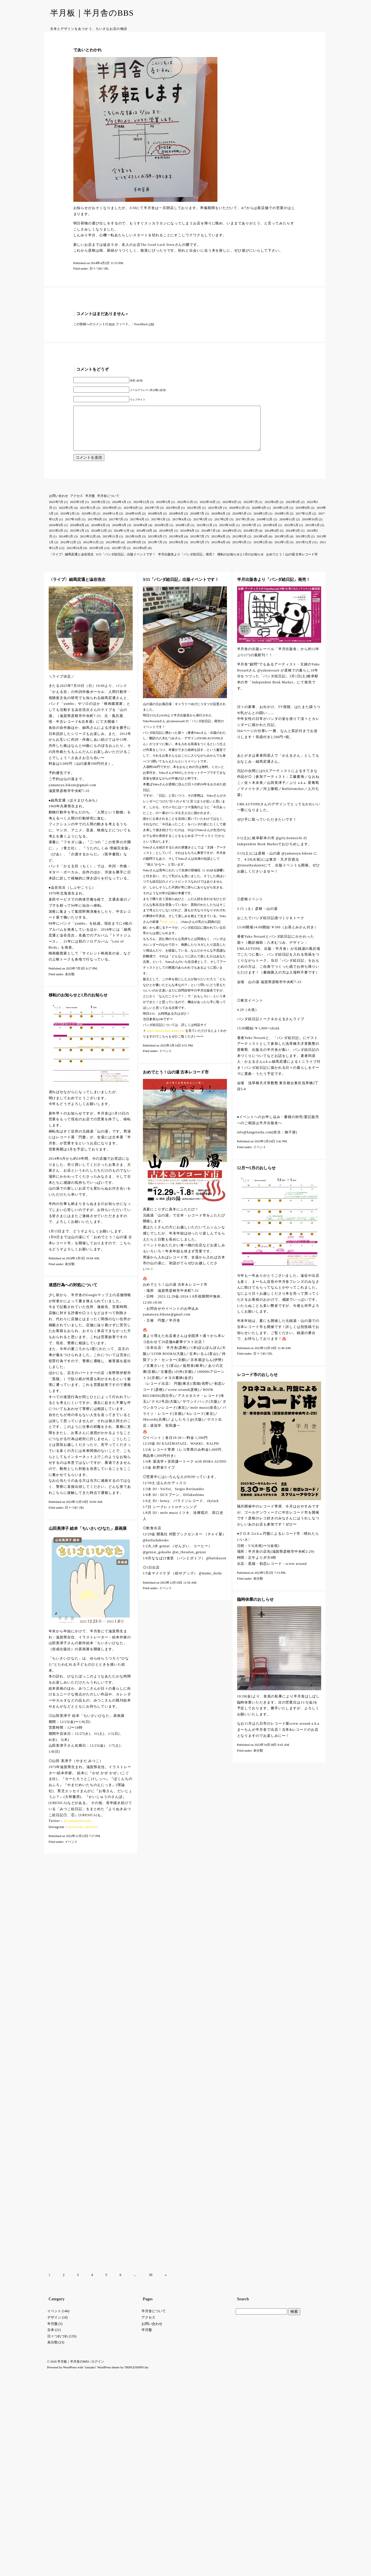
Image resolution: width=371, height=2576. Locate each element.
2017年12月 (304, 522)
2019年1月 (88, 522)
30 (150, 1881)
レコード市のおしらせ (257, 1383)
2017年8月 (95, 528)
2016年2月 (161, 533)
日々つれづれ (99, 268)
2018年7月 (197, 522)
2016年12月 (264, 528)
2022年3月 (293, 510)
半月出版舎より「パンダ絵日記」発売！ (186, 563)
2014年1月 (66, 545)
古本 (50, 1936)
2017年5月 (158, 528)
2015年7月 (249, 533)
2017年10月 (73, 528)
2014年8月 (187, 539)
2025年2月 (98, 510)
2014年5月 (250, 539)
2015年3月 (312, 533)
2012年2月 (260, 550)
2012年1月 (281, 550)
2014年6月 (229, 539)
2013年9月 (155, 545)
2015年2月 (56, 539)
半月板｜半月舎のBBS (92, 12)
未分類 (69, 983)
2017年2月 (221, 528)
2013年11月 (111, 545)
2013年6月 (218, 545)
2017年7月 (116, 528)
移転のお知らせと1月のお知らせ (240, 563)
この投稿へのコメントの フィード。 (102, 324)
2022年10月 (208, 510)
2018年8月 (176, 522)
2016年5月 (119, 533)
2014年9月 (166, 539)
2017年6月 (137, 528)
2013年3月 (281, 545)
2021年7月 (152, 516)
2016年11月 (287, 528)
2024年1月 (119, 510)
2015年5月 (291, 533)
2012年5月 (197, 550)
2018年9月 (155, 522)
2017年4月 (179, 528)
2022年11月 (185, 510)
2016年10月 (310, 528)
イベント (165, 1059)
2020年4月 (259, 516)
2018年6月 (218, 522)
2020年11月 (237, 516)
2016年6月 (98, 533)
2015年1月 (77, 539)
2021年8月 (130, 516)
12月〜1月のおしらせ (256, 1176)
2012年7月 (155, 550)
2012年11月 (91, 550)
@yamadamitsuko (78, 1829)
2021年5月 (194, 516)
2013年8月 (176, 545)
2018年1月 (281, 522)
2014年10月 (144, 539)
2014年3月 (293, 539)
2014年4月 (272, 539)
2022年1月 (66, 516)
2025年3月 (77, 510)
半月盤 (90, 504)
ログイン (97, 1967)
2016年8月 (77, 533)
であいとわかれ (87, 50)
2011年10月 (75, 556)
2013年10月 (133, 545)
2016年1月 (182, 533)
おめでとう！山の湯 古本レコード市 (292, 563)
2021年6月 (173, 516)
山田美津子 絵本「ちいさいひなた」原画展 (88, 1537)
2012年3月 (239, 550)
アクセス (76, 504)
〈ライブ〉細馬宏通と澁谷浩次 (71, 563)
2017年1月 (243, 528)
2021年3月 (215, 516)
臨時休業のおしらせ (255, 1608)
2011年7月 (119, 556)
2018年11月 (111, 522)
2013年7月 (197, 545)
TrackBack (144, 324)
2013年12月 (88, 545)
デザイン (54, 1924)
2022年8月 (229, 510)
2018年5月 (239, 522)
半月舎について (108, 504)
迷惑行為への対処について (73, 1293)
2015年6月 (270, 533)
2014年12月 (99, 539)
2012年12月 (68, 550)
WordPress (70, 1973)
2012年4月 (218, 550)
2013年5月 (239, 545)
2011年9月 (96, 556)
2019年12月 (281, 516)
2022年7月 (250, 510)
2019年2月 (67, 522)
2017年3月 (200, 528)
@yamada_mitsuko (83, 1835)
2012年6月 (176, 550)
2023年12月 (141, 510)
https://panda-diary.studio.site (165, 1039)
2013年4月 (260, 545)
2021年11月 (88, 516)
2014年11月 (122, 539)
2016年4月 (140, 533)
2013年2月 (303, 545)
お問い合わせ (58, 504)
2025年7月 (56, 510)
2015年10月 (227, 533)
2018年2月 (260, 522)
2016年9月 (56, 533)
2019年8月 (303, 516)
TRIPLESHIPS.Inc (136, 1973)
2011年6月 (140, 556)
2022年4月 (272, 510)
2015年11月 (204, 533)
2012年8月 (134, 550)
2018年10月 (133, 522)
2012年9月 (113, 550)
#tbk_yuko (169, 930)
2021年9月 (110, 516)
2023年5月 (163, 510)
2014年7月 (208, 539)
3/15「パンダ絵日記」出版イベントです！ (126, 563)
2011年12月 (304, 550)
